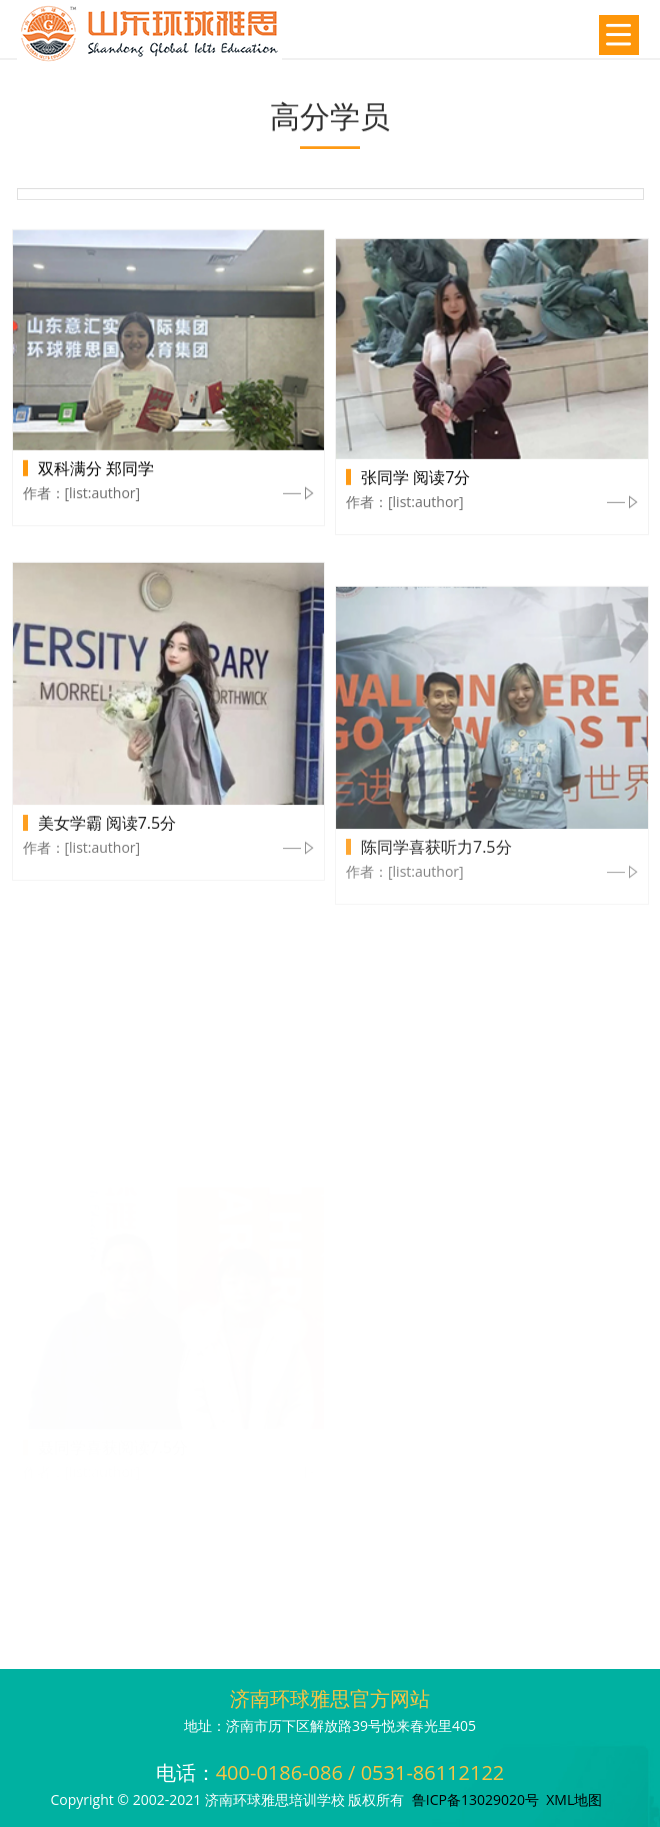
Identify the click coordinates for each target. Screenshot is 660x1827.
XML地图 (574, 1799)
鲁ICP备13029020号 (475, 1799)
